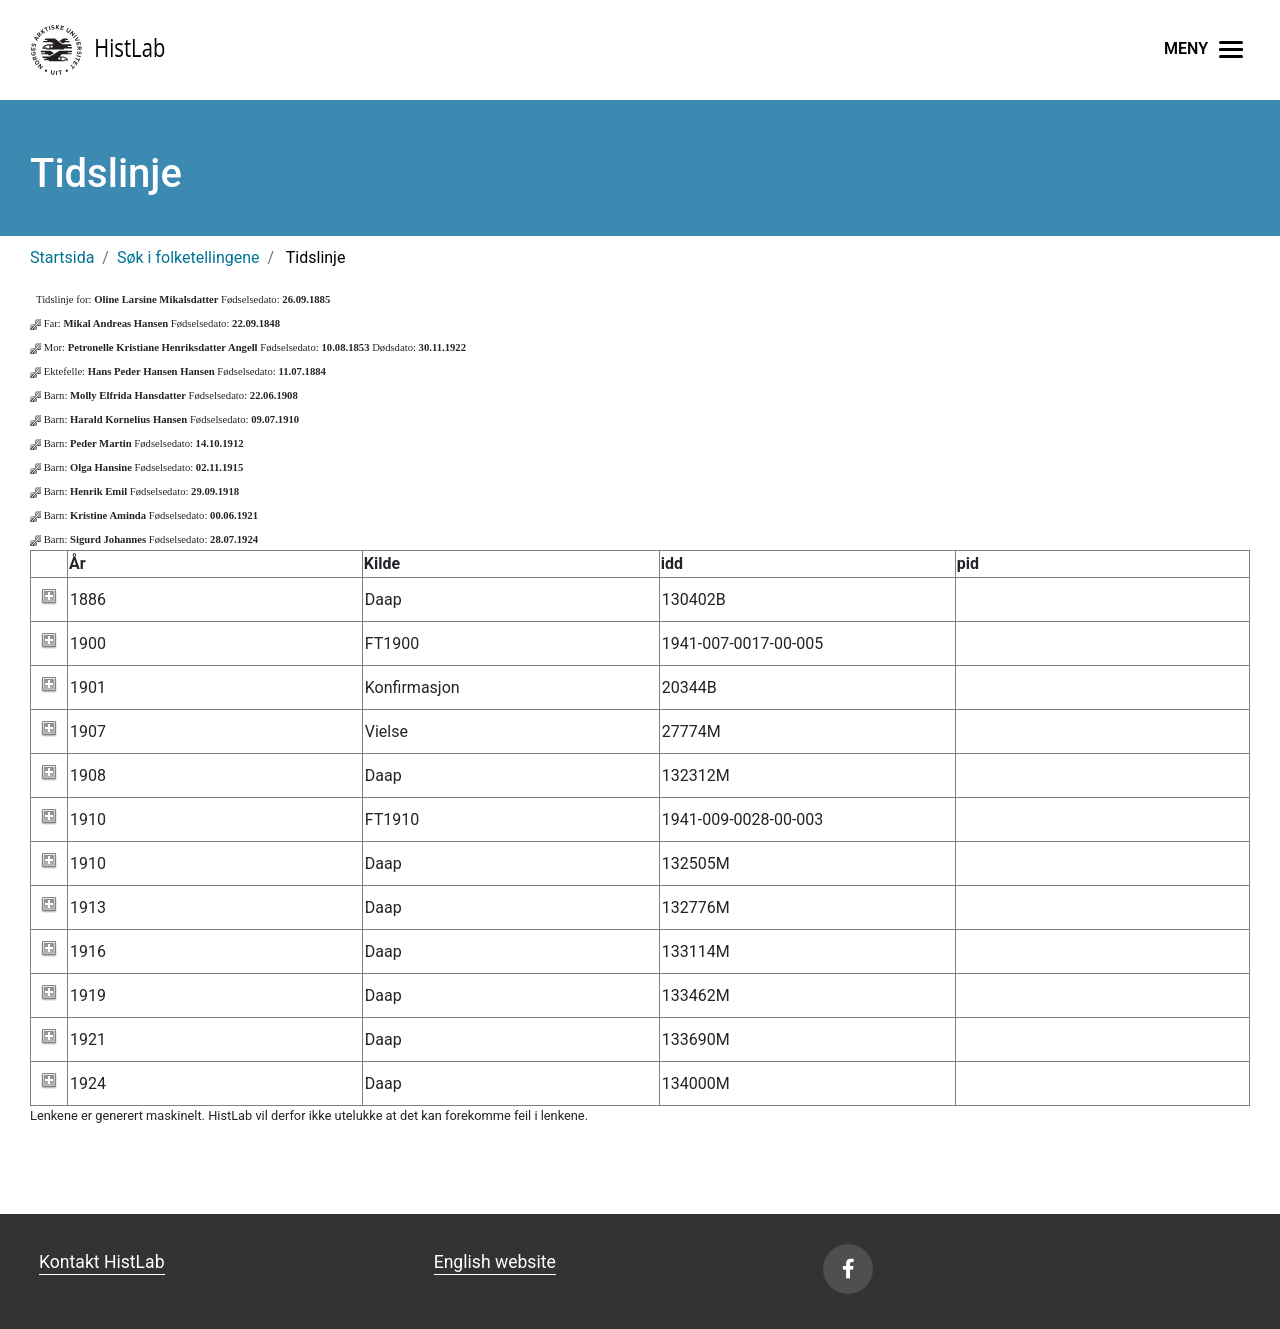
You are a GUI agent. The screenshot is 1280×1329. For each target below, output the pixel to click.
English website (495, 1262)
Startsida (62, 257)
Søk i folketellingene (188, 257)
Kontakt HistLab (102, 1262)
